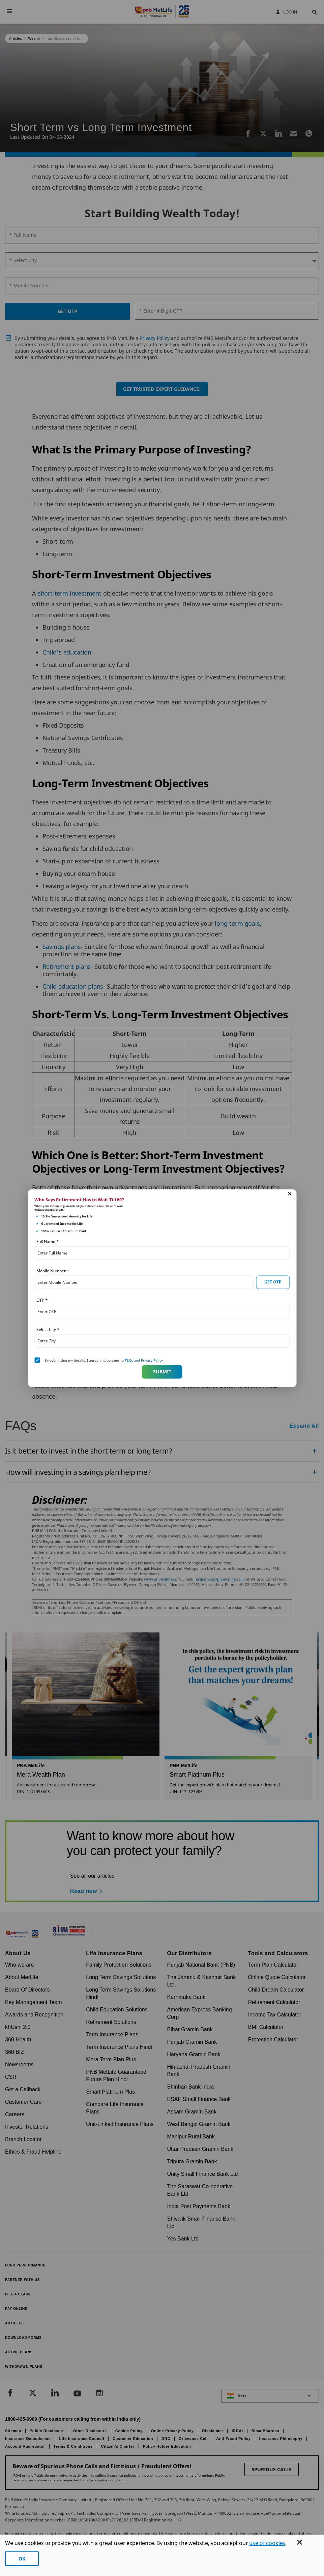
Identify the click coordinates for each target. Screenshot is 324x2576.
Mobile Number (52, 1270)
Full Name (47, 1241)
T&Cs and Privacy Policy (144, 1360)
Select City (47, 1329)
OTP (42, 1300)
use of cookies (267, 2543)
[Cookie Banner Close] (299, 2542)
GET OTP (273, 1282)
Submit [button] (162, 1371)
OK (22, 2558)
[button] (289, 1193)
